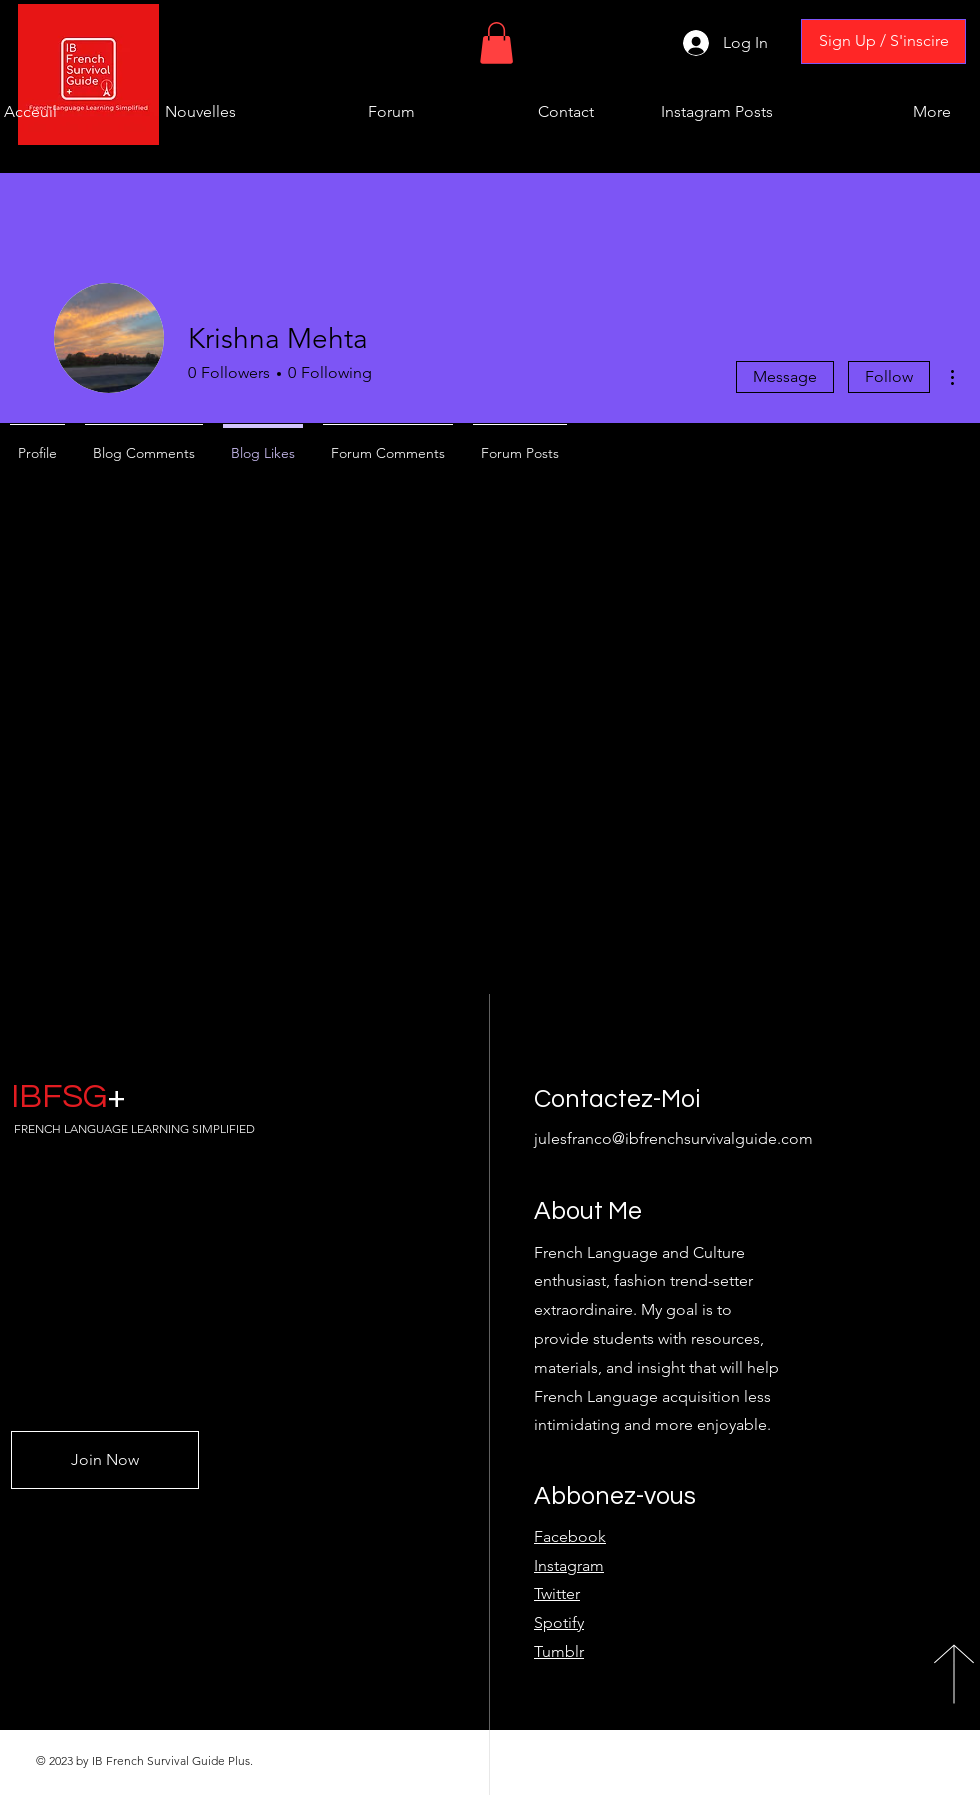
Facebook (570, 1536)
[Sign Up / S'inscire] (883, 41)
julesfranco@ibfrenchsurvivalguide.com (673, 1138)
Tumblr (559, 1651)
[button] (496, 43)
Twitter (557, 1593)
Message (785, 376)
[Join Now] (105, 1460)
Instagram (569, 1565)
